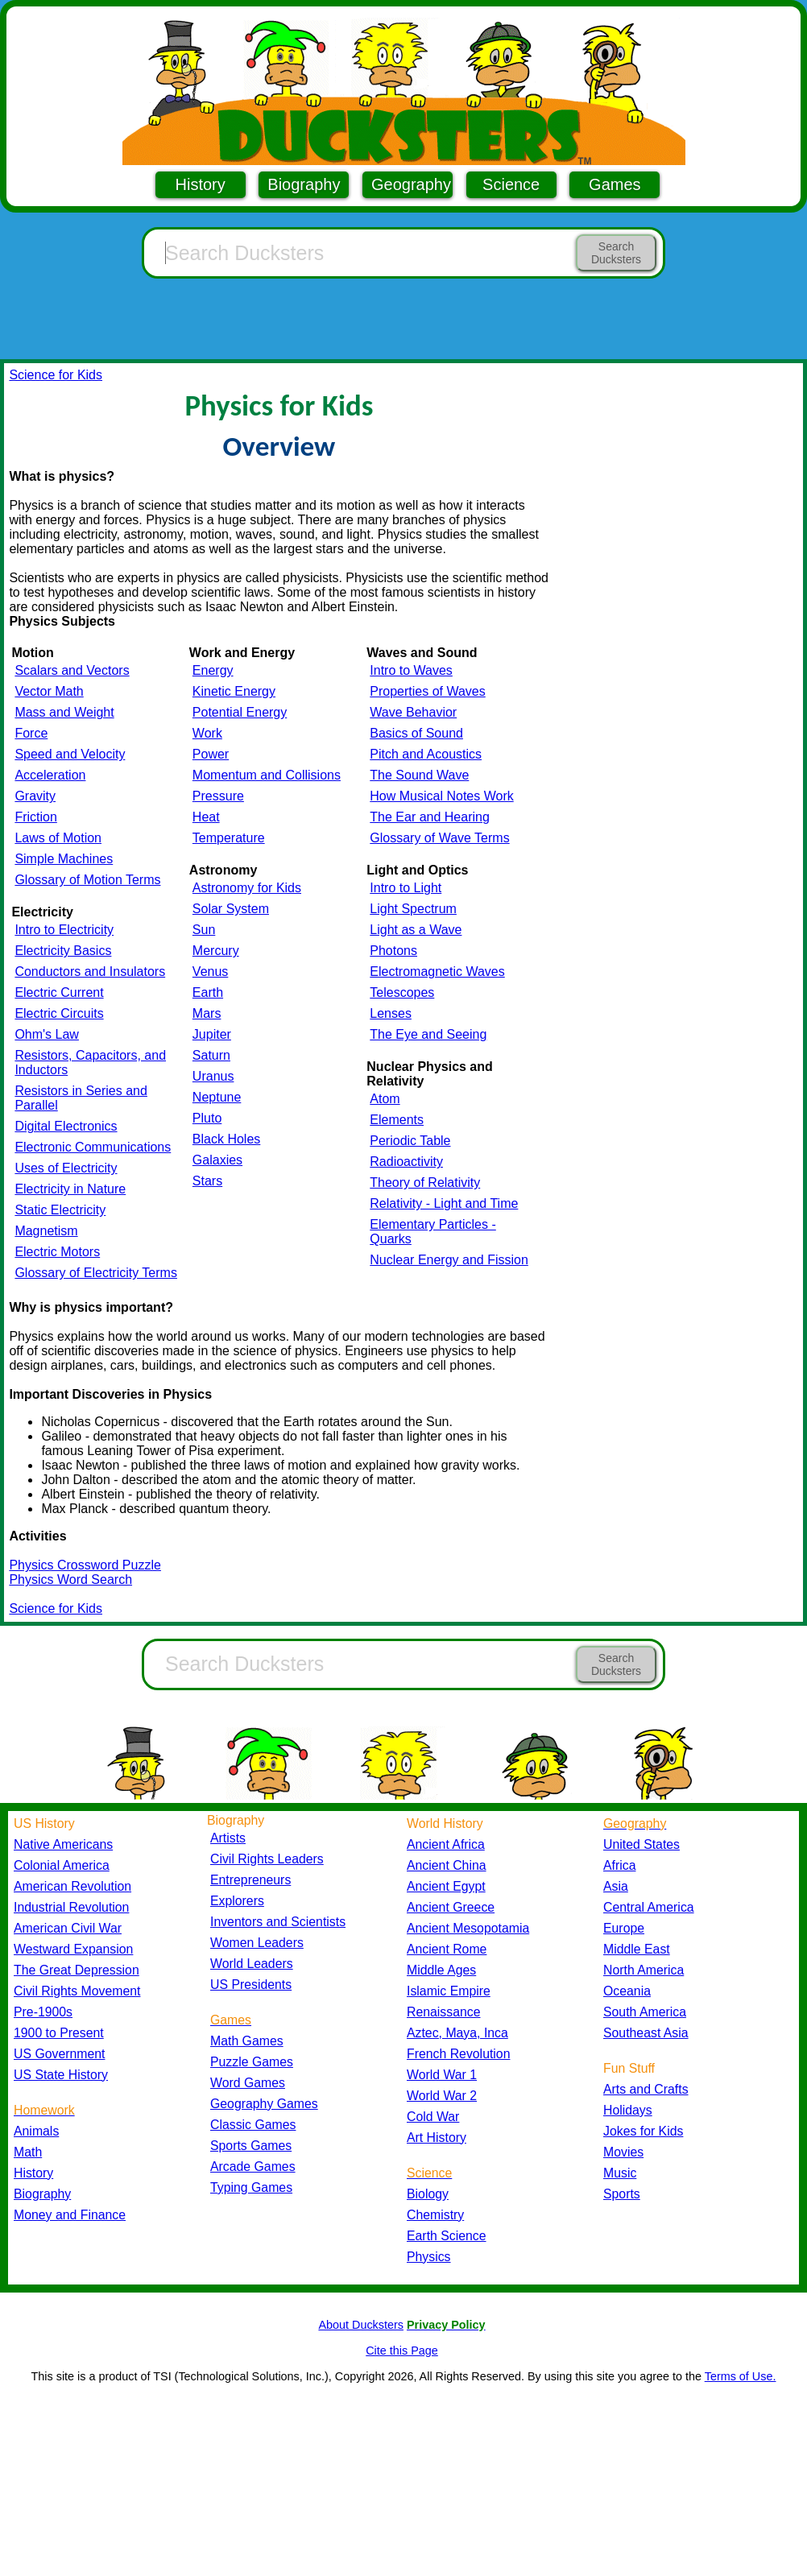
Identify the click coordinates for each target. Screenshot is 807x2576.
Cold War (433, 2116)
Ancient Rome (446, 1949)
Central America (648, 1907)
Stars (207, 1181)
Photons (393, 950)
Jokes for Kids (643, 2131)
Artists (228, 1838)
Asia (615, 1886)
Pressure (218, 796)
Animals (36, 2131)
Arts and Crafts (646, 2089)
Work (207, 733)
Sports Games (251, 2145)
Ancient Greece (451, 1907)
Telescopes (402, 992)
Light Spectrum (413, 909)
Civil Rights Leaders (267, 1859)
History (201, 184)
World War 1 (442, 2075)
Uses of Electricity (65, 1168)
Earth (207, 992)
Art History (436, 2137)
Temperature (228, 838)
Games (614, 184)
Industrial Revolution (71, 1907)
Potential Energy (239, 712)
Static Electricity (60, 1210)
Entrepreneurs (250, 1880)
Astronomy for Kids (246, 888)
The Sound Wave (419, 775)
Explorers (237, 1901)
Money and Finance (70, 2215)
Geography (411, 184)
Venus (210, 971)
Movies (623, 2152)
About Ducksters (361, 2324)
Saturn (211, 1055)
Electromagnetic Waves (437, 971)
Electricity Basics (62, 950)
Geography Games (264, 2104)
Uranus (213, 1076)
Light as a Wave (415, 930)
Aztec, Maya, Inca (457, 2033)
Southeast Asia (646, 2033)
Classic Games (253, 2125)
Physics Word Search (70, 1579)
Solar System (230, 909)
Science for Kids (55, 375)
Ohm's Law (46, 1034)
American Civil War (68, 1928)
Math (28, 2152)
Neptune (217, 1097)
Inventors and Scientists (278, 1922)
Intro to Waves (411, 670)
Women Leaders (257, 1943)
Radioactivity (406, 1161)
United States (641, 1844)
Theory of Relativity (425, 1182)
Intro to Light (405, 888)
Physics (429, 2257)
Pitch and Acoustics (426, 754)
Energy (213, 670)
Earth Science (446, 2236)
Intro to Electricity (64, 930)
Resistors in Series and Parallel (80, 1098)
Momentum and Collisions (266, 775)
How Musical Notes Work (441, 796)
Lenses (391, 1013)
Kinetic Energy (233, 691)
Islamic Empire (448, 1991)
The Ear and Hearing (430, 817)
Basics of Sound (416, 733)
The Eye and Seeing (428, 1034)
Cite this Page (402, 2350)
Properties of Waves (427, 691)
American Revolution (72, 1886)
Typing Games (251, 2187)
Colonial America (62, 1865)
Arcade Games (253, 2166)
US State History (61, 2075)
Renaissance (444, 2012)
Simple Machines (63, 859)
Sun (203, 930)
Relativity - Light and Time (444, 1203)
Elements (397, 1120)
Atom (384, 1099)
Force (31, 733)
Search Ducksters (616, 253)
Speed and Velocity (69, 754)
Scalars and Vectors (71, 670)
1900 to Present (59, 2033)
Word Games (247, 2083)
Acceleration (49, 775)
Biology (428, 2194)
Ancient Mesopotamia (468, 1928)
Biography (303, 184)
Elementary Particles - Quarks (433, 1232)
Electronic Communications (92, 1147)
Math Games (246, 2041)
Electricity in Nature (70, 1189)
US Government (59, 2054)
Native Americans (63, 1844)
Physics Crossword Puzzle (85, 1565)
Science (511, 184)
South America (644, 2012)
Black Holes (226, 1139)
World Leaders (251, 1963)
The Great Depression (76, 1970)
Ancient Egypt (446, 1886)
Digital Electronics (65, 1126)
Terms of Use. (740, 2376)
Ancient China (446, 1865)
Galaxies (217, 1160)
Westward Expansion (73, 1949)
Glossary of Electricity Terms (95, 1273)
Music (619, 2173)
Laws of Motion (57, 838)
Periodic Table (410, 1140)
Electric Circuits (58, 1013)
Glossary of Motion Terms (87, 880)
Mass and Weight (64, 712)
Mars (206, 1013)
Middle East (636, 1949)
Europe (623, 1928)
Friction (35, 817)
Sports (621, 2194)
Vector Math (48, 691)
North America (643, 1970)
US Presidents (251, 1984)
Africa (619, 1865)
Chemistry (435, 2215)
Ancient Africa (446, 1844)
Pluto (206, 1118)
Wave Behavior (413, 712)
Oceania (627, 1991)
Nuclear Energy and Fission (449, 1260)
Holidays (627, 2110)
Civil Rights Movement (77, 1991)
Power (210, 754)
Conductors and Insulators (89, 971)
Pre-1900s (43, 2012)
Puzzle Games (251, 2062)
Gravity (35, 796)
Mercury (215, 950)
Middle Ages (441, 1970)
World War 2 (442, 2096)
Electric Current (58, 992)
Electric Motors (57, 1252)
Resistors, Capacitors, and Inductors (90, 1062)
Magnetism (45, 1231)
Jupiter (211, 1034)
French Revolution (458, 2054)
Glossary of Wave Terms (439, 838)
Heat (206, 817)
